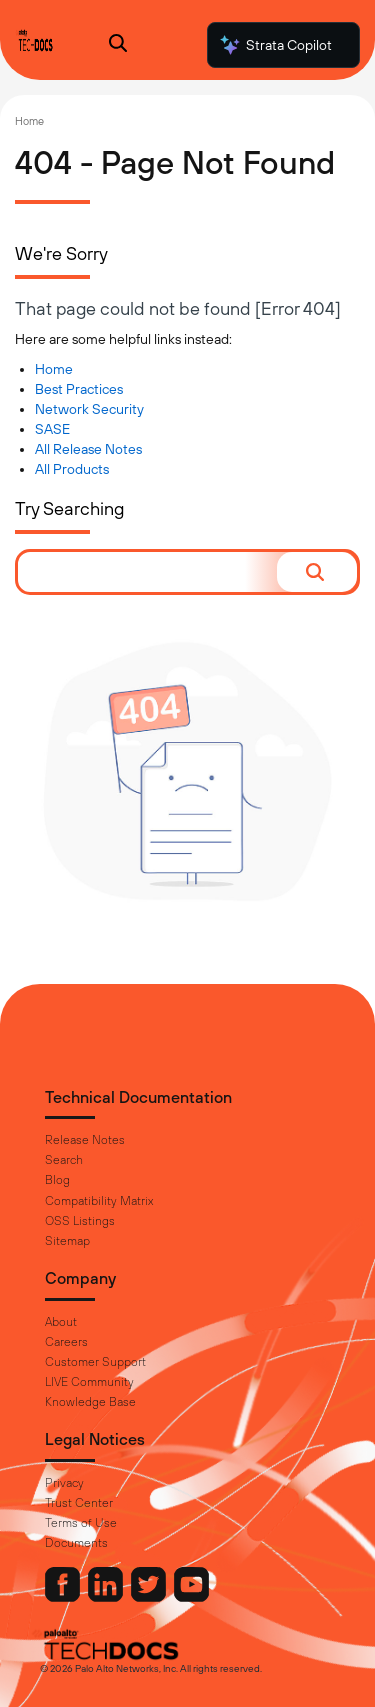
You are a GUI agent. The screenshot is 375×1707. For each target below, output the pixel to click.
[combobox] (147, 572)
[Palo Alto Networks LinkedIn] (107, 1597)
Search (64, 1160)
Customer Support (95, 1362)
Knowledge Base (90, 1402)
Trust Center (79, 1503)
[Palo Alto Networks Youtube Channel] (191, 1597)
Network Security (89, 409)
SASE (52, 429)
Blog (57, 1180)
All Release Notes (88, 449)
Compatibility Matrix (99, 1201)
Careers (66, 1342)
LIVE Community (89, 1382)
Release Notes (85, 1140)
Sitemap (67, 1241)
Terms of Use (81, 1523)
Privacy (64, 1483)
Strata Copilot (275, 45)
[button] (317, 572)
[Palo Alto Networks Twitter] (150, 1597)
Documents (76, 1543)
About (61, 1322)
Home (29, 121)
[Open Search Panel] (118, 45)
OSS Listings (80, 1221)
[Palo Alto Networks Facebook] (64, 1597)
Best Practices (79, 389)
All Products (72, 469)
